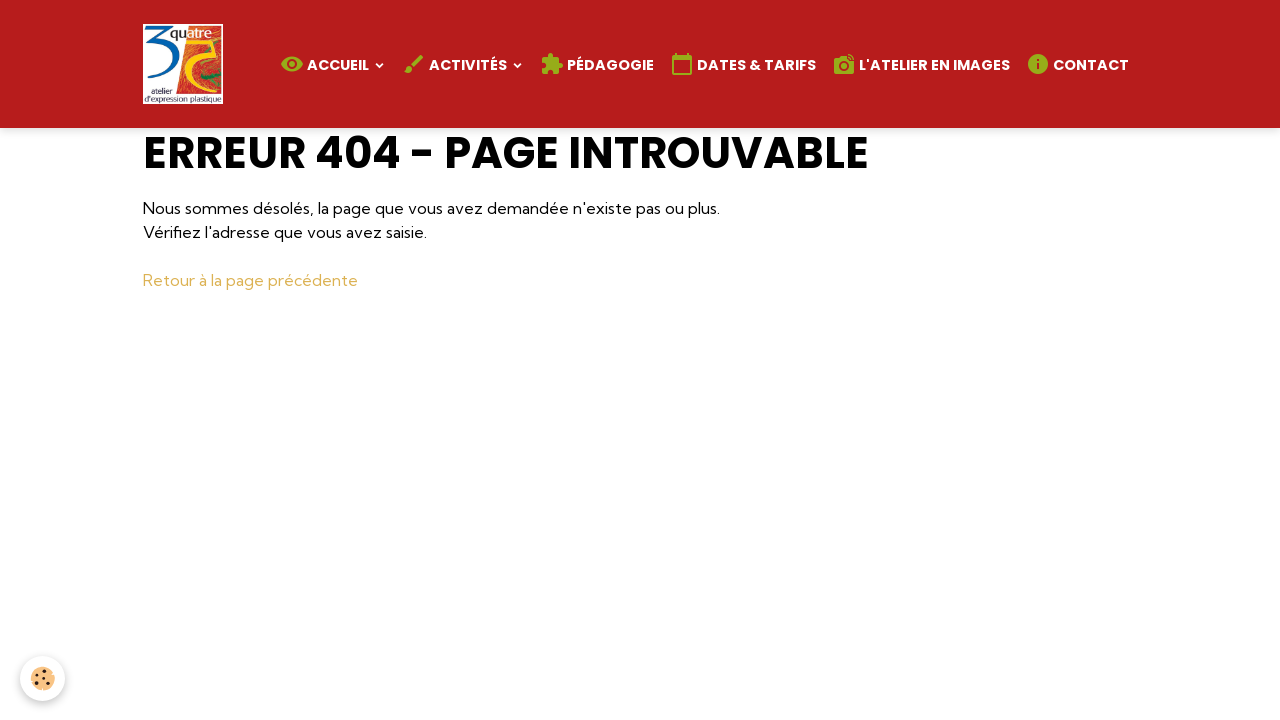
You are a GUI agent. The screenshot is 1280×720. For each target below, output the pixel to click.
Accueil (326, 64)
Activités (456, 64)
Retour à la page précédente (250, 280)
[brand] (187, 64)
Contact (1077, 64)
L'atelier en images (921, 64)
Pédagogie (597, 64)
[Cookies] (42, 678)
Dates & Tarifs (743, 64)
